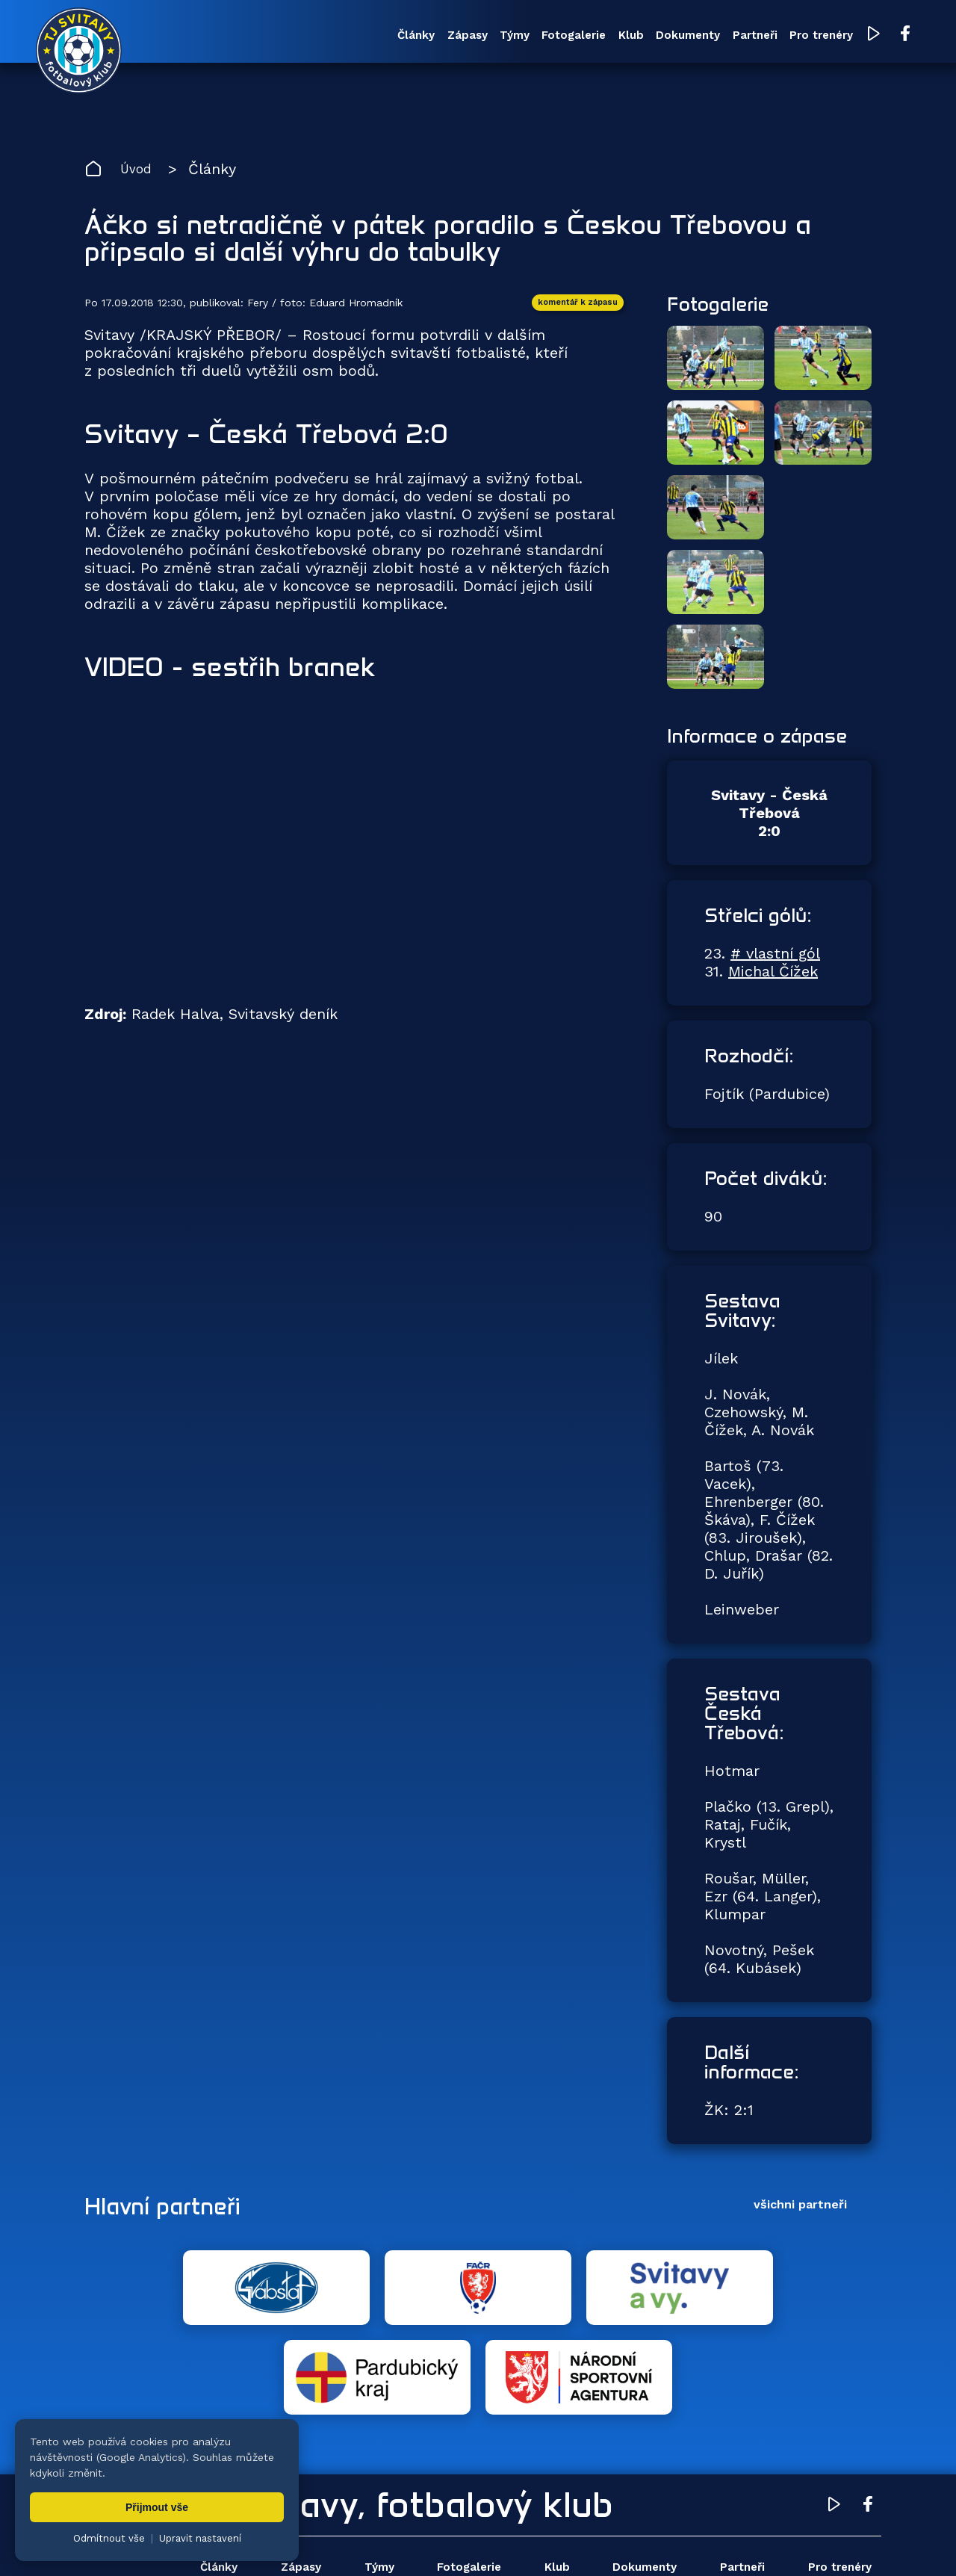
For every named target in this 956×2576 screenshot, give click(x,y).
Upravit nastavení (200, 2538)
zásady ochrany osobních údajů (728, 2542)
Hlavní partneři (175, 2213)
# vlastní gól (775, 962)
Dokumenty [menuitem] (620, 36)
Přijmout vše (156, 2507)
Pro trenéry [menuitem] (772, 36)
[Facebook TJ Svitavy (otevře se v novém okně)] (857, 36)
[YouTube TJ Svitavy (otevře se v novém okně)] (828, 36)
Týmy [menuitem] (418, 36)
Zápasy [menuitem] (361, 36)
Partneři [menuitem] (696, 36)
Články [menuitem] (301, 36)
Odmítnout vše (109, 2538)
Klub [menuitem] (553, 36)
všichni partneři (800, 2213)
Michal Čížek (773, 980)
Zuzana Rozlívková (310, 2542)
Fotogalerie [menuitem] (487, 36)
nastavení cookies (594, 2542)
